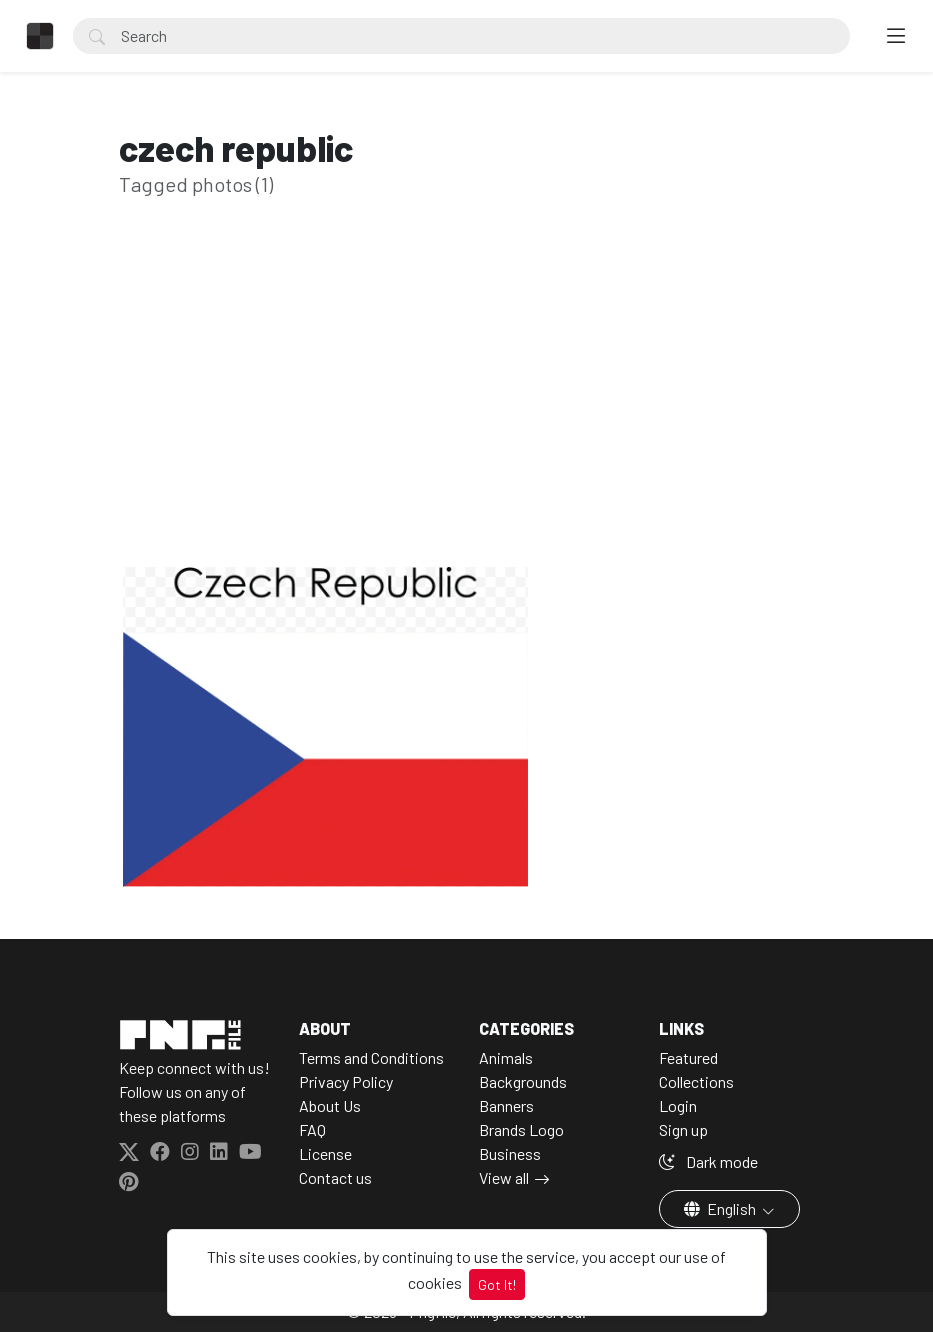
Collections (696, 1081)
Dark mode (708, 1161)
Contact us (335, 1177)
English (721, 1208)
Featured (688, 1057)
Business (510, 1153)
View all (504, 1177)
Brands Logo (521, 1129)
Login (678, 1105)
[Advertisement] (467, 413)
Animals (506, 1057)
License (325, 1153)
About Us (330, 1105)
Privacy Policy (346, 1081)
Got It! (497, 1284)
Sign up (683, 1129)
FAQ (312, 1129)
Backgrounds (523, 1081)
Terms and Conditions (371, 1057)
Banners (506, 1105)
